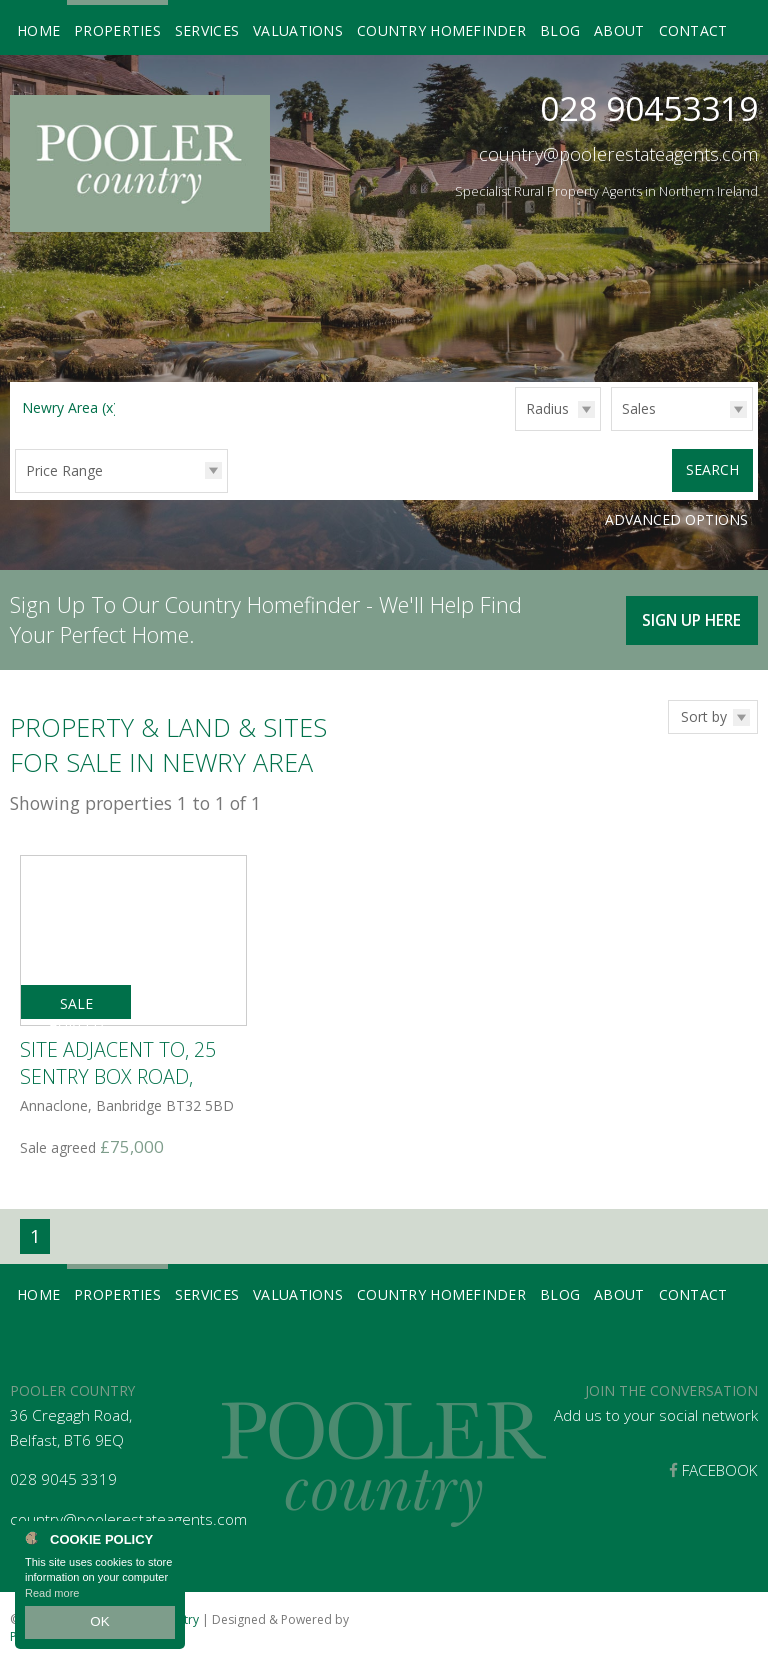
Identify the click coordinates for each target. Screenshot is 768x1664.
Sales (639, 408)
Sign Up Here (688, 612)
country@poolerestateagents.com (618, 154)
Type (611, 429)
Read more (52, 1598)
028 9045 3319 (63, 1477)
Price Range (64, 470)
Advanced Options (676, 517)
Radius (547, 408)
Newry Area (70, 407)
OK (100, 1625)
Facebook (713, 1467)
